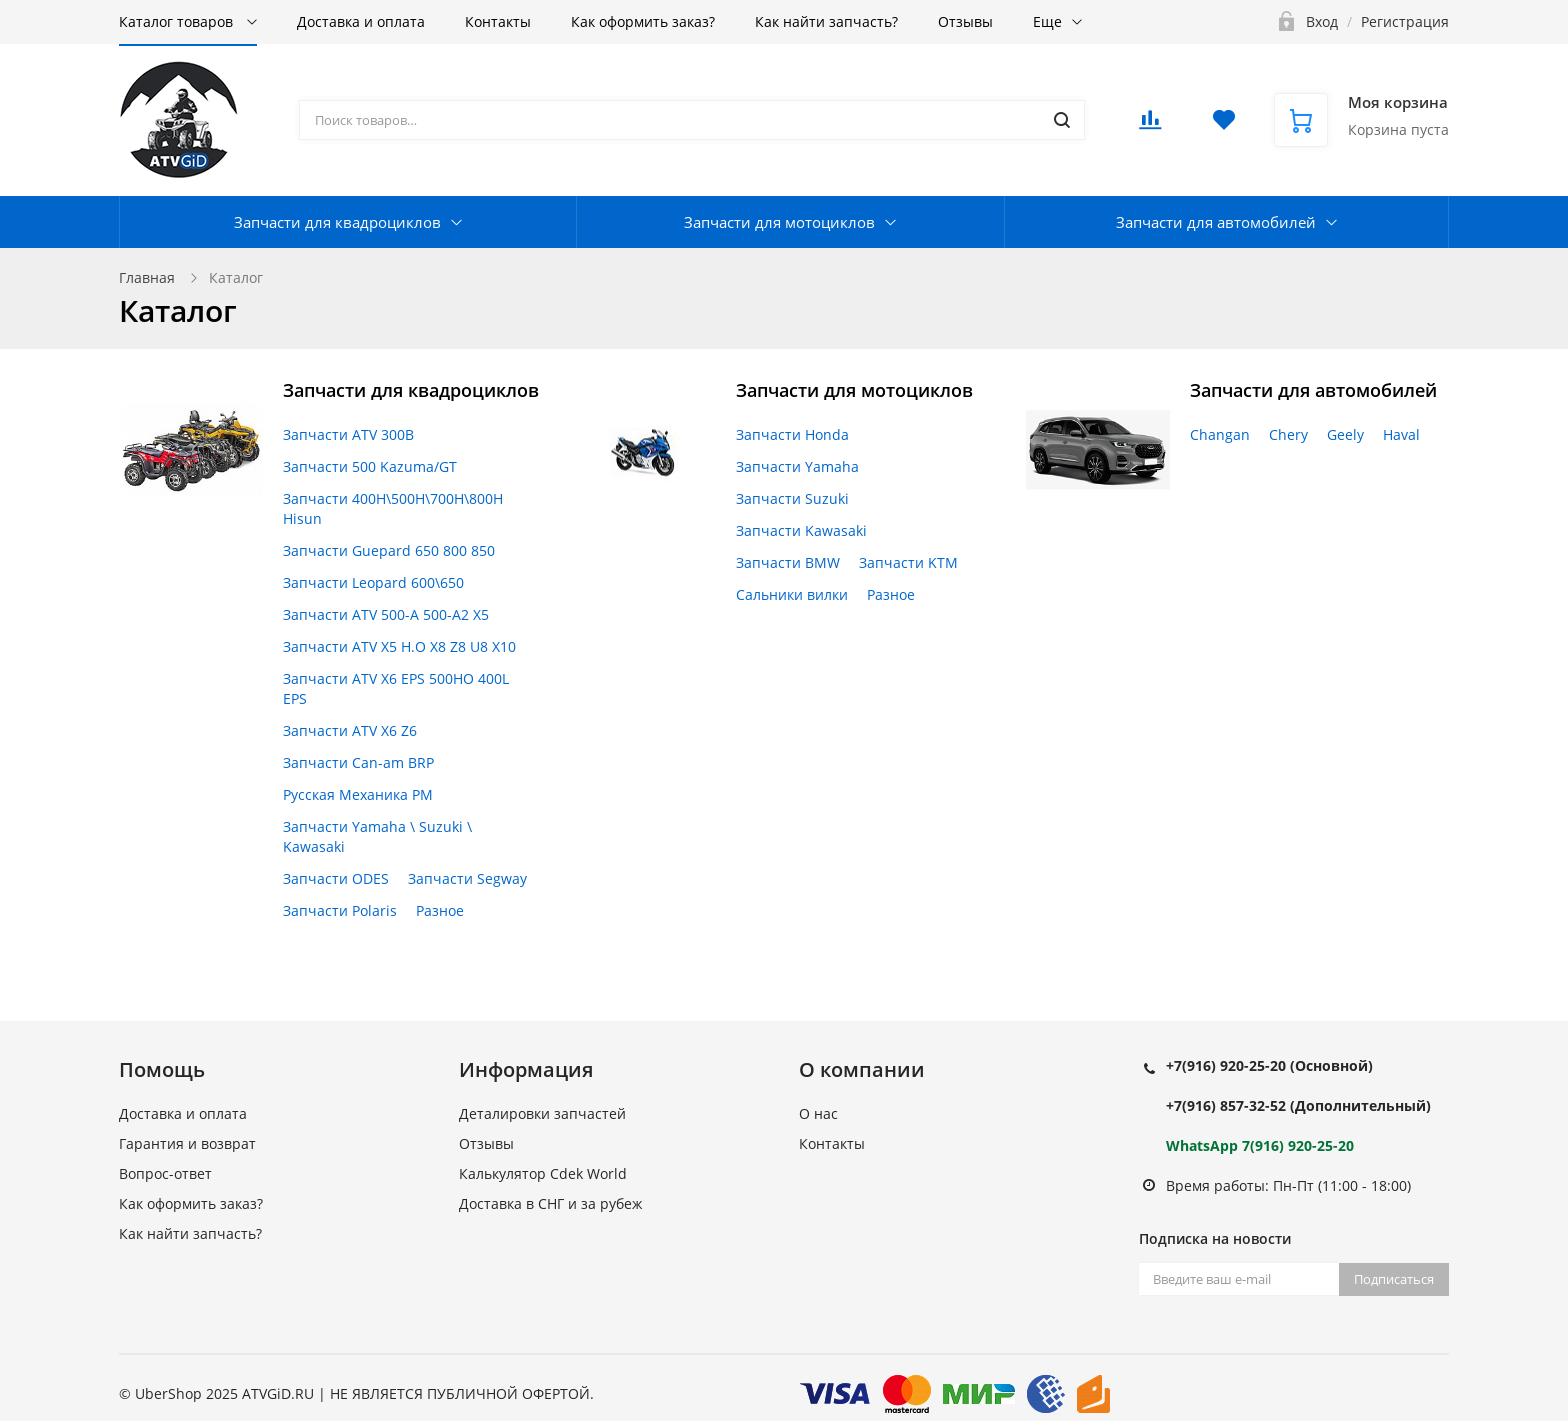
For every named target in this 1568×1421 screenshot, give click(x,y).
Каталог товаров (178, 21)
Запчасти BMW (788, 562)
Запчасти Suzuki (792, 498)
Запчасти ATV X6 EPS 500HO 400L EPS (396, 688)
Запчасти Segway (467, 878)
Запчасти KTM (908, 562)
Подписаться (1394, 1279)
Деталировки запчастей (542, 1113)
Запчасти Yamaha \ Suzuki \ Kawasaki (377, 836)
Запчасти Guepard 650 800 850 (389, 550)
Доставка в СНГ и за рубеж (550, 1203)
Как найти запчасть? (826, 21)
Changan (1220, 434)
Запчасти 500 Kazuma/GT (370, 466)
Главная (147, 277)
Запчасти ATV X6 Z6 (350, 730)
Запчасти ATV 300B (348, 434)
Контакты (498, 21)
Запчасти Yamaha (797, 466)
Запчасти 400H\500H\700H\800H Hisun (393, 508)
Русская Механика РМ (358, 794)
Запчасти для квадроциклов (337, 222)
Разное (440, 910)
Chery (1288, 434)
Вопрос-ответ (165, 1173)
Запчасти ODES (336, 878)
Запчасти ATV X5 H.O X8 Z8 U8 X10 (399, 646)
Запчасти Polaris (340, 910)
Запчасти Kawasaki (801, 530)
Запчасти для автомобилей (1216, 222)
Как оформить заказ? (643, 21)
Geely (1345, 434)
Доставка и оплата (361, 21)
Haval (1401, 434)
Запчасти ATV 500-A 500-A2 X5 (386, 614)
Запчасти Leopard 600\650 (373, 582)
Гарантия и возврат (187, 1143)
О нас (818, 1113)
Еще (1047, 21)
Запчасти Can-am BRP (358, 762)
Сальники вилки (792, 594)
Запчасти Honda (792, 434)
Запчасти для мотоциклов (779, 222)
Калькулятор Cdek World (543, 1173)
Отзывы (965, 21)
